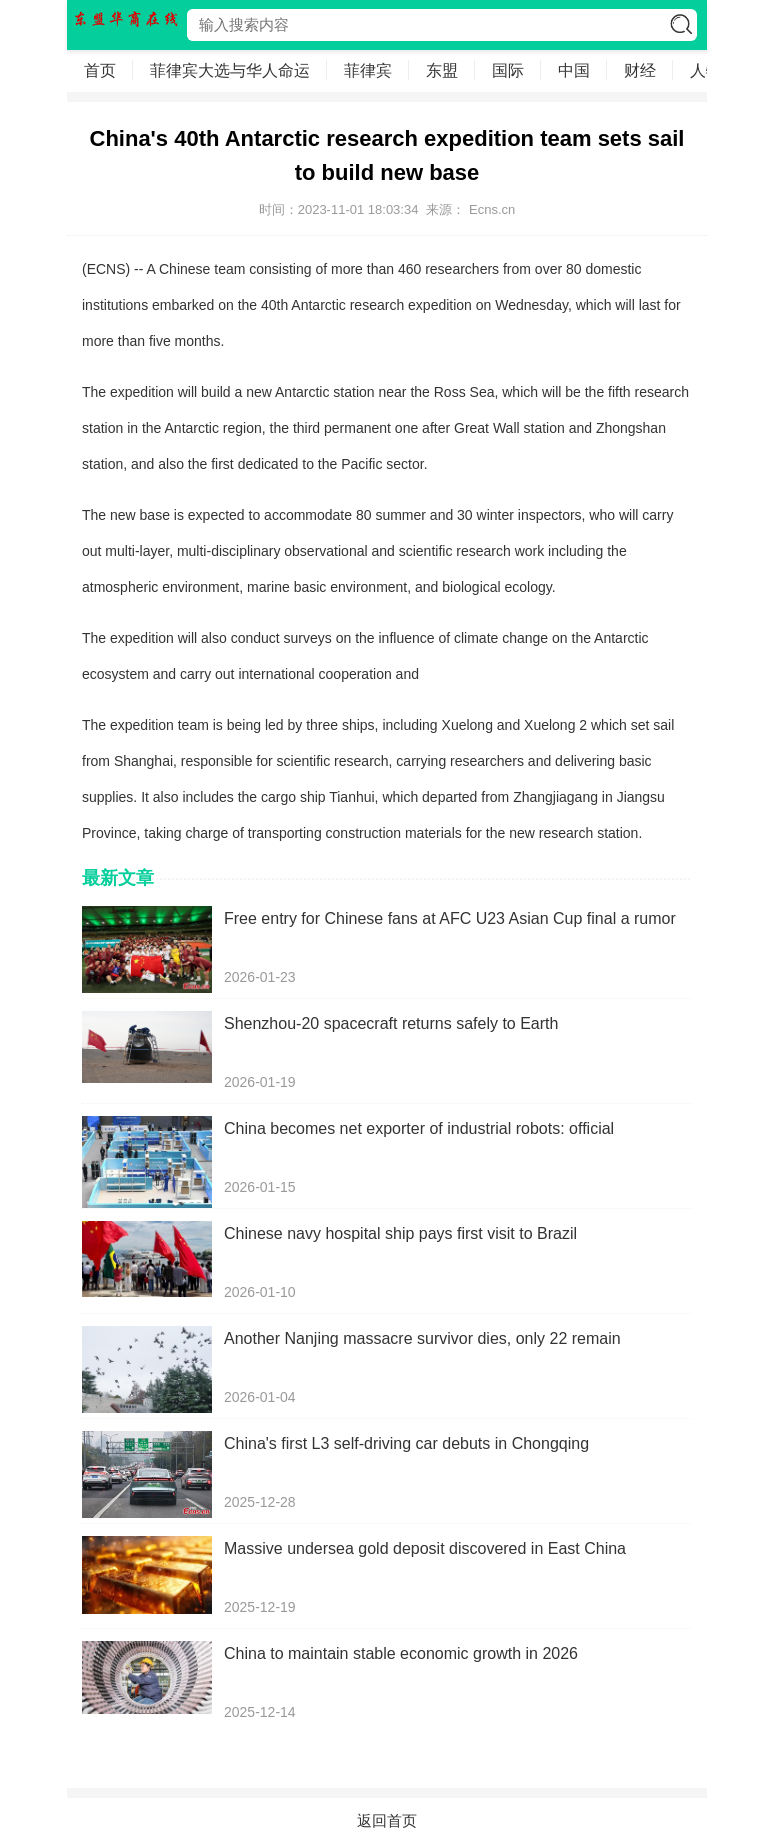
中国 (574, 70)
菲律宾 (368, 70)
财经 (640, 70)
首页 (100, 70)
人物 (706, 70)
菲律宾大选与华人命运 (230, 70)
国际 (508, 70)
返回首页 (387, 1820)
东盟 (442, 70)
